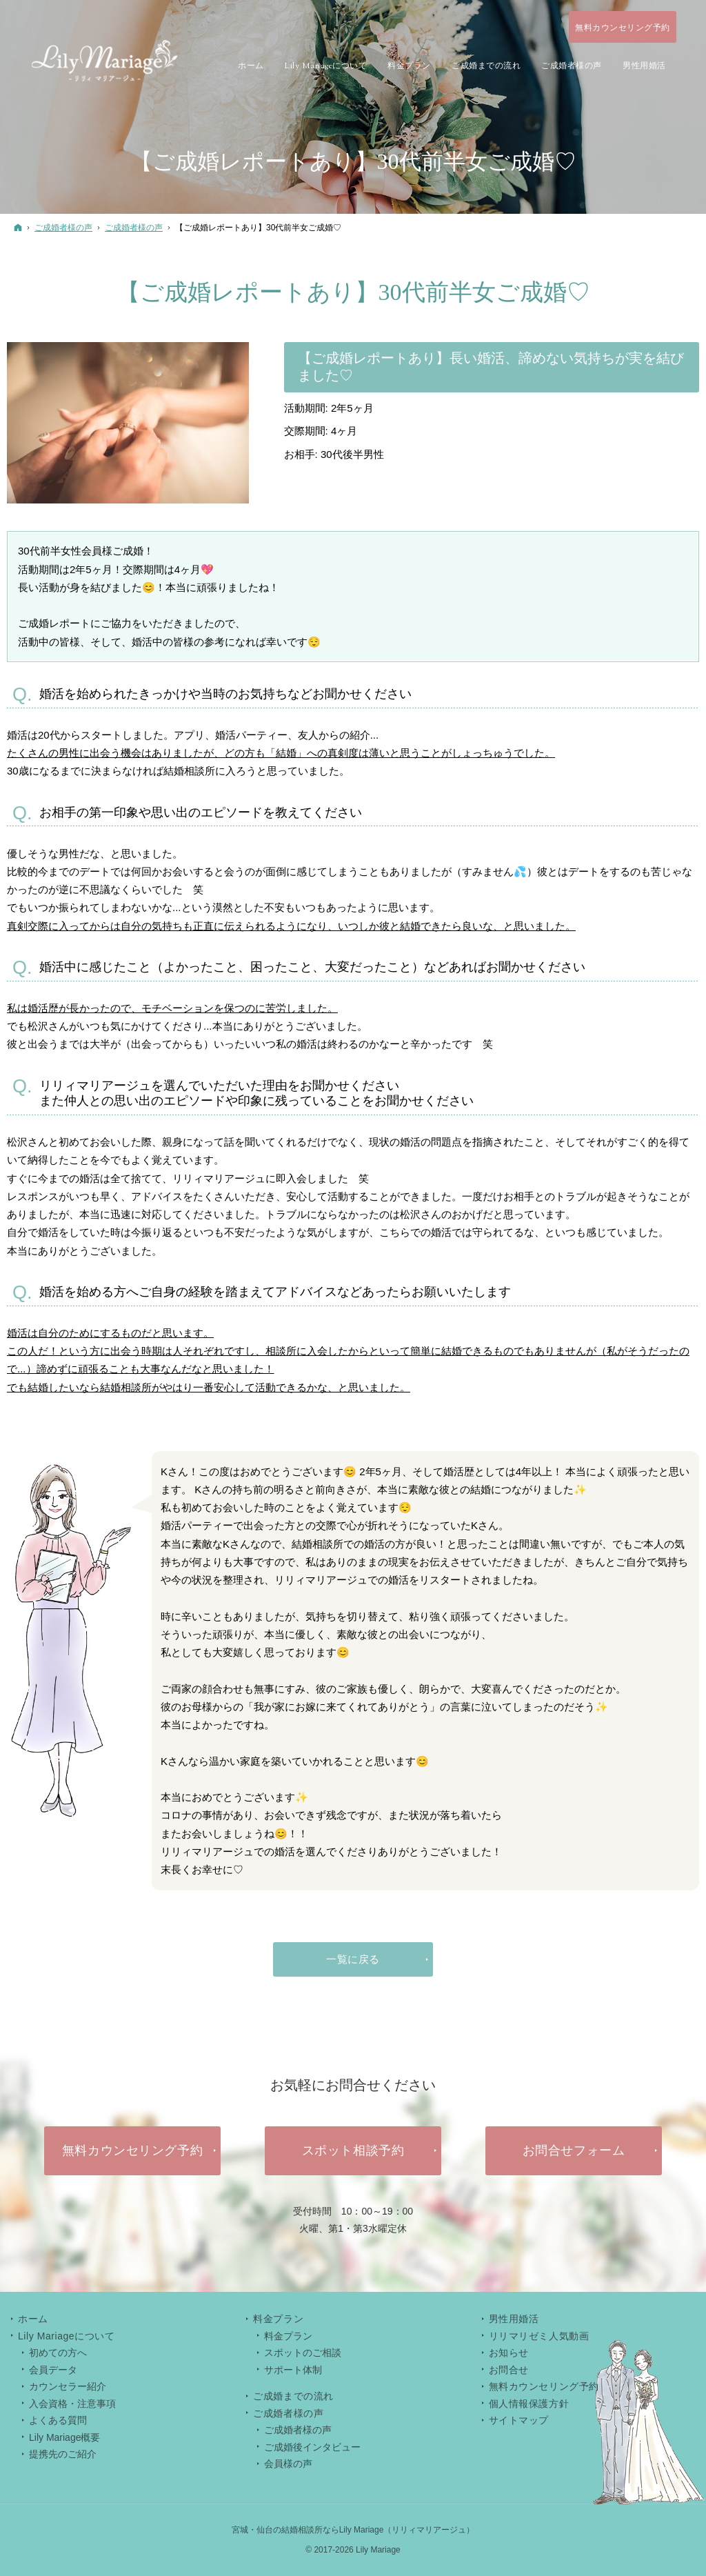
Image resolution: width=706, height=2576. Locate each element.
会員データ (53, 2369)
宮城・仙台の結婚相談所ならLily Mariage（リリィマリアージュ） (353, 2530)
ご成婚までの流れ (293, 2396)
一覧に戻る (353, 1959)
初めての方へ (58, 2352)
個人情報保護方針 (529, 2403)
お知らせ (509, 2352)
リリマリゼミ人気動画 (539, 2336)
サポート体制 (293, 2369)
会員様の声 (288, 2463)
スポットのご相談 (302, 2352)
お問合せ (509, 2369)
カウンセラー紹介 (67, 2386)
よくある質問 (58, 2420)
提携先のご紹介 (63, 2453)
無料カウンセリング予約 (544, 2386)
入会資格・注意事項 (72, 2403)
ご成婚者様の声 (298, 2429)
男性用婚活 (514, 2318)
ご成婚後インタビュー (312, 2447)
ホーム (33, 2318)
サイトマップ (519, 2420)
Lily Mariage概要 (64, 2437)
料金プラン (288, 2336)
